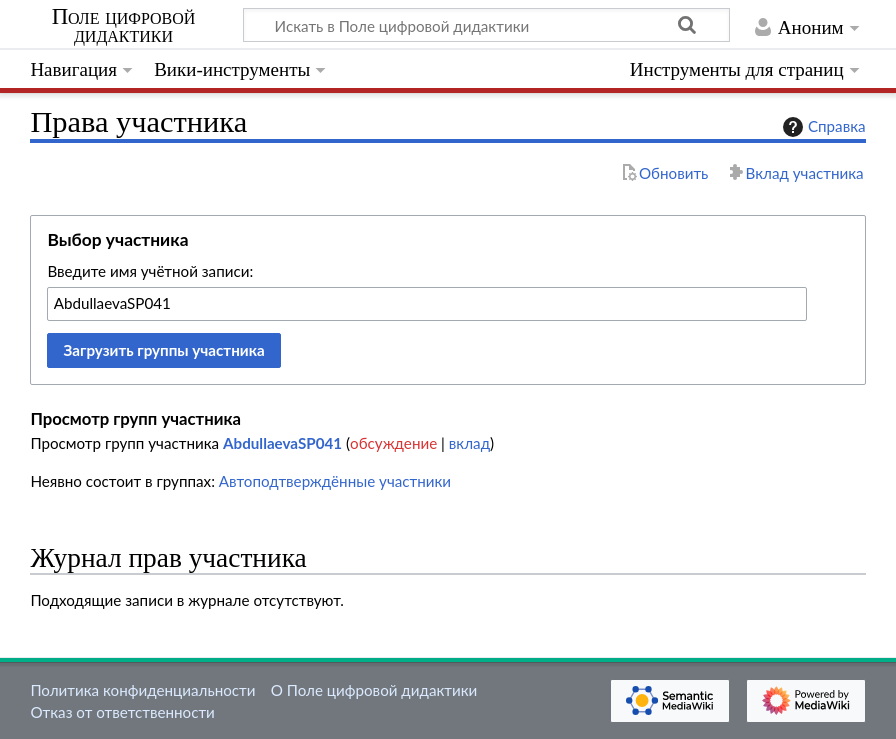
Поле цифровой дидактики (124, 26)
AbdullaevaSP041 (282, 443)
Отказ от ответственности (122, 712)
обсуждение (393, 443)
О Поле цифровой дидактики (374, 690)
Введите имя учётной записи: (150, 271)
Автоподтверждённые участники (335, 481)
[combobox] (427, 304)
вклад (469, 443)
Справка (822, 127)
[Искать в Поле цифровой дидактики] (486, 25)
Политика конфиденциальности (142, 690)
